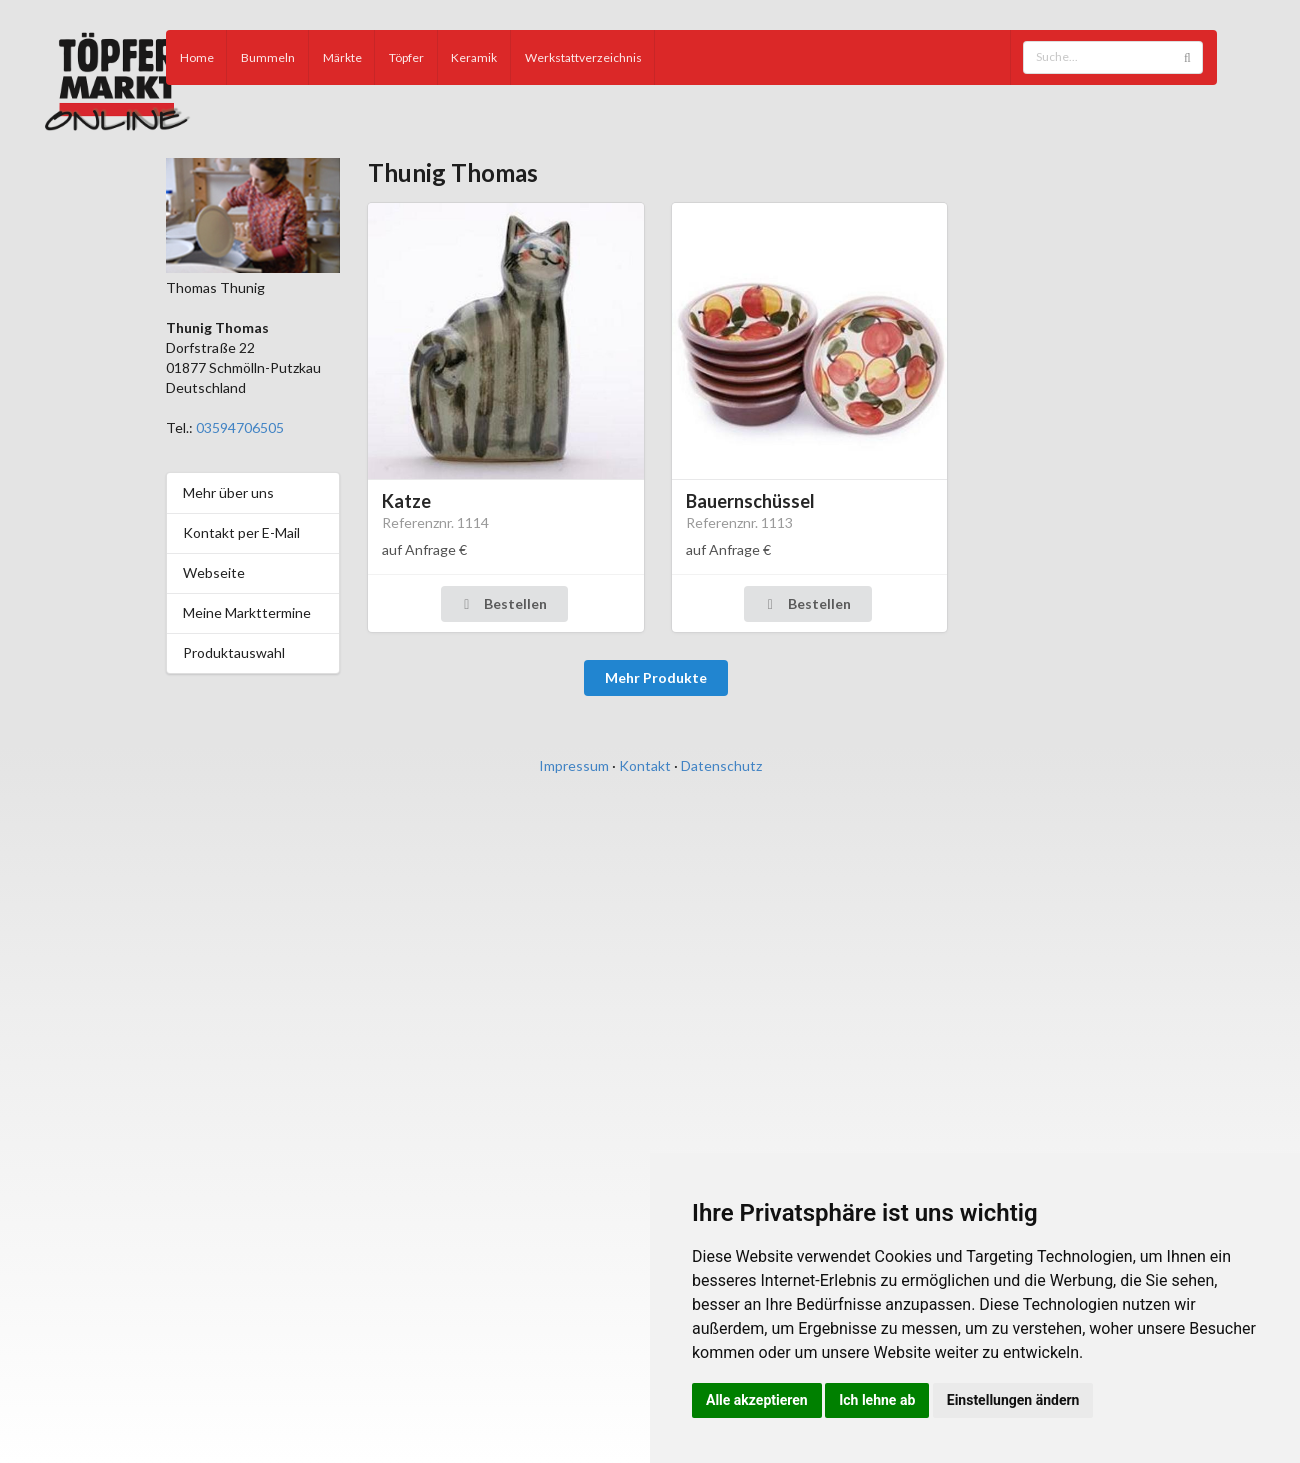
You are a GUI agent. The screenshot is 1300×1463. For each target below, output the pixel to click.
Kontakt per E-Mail (241, 532)
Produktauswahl (234, 652)
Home (197, 57)
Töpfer (406, 57)
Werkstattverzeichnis (583, 57)
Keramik (474, 57)
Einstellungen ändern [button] (1013, 1400)
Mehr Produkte (656, 677)
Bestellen (503, 603)
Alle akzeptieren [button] (757, 1400)
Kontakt (645, 765)
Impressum (574, 765)
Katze (406, 501)
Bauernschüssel (750, 501)
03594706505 (240, 427)
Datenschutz (721, 765)
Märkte (342, 57)
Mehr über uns (228, 492)
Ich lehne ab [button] (877, 1400)
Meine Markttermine (247, 612)
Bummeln (268, 57)
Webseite (214, 572)
